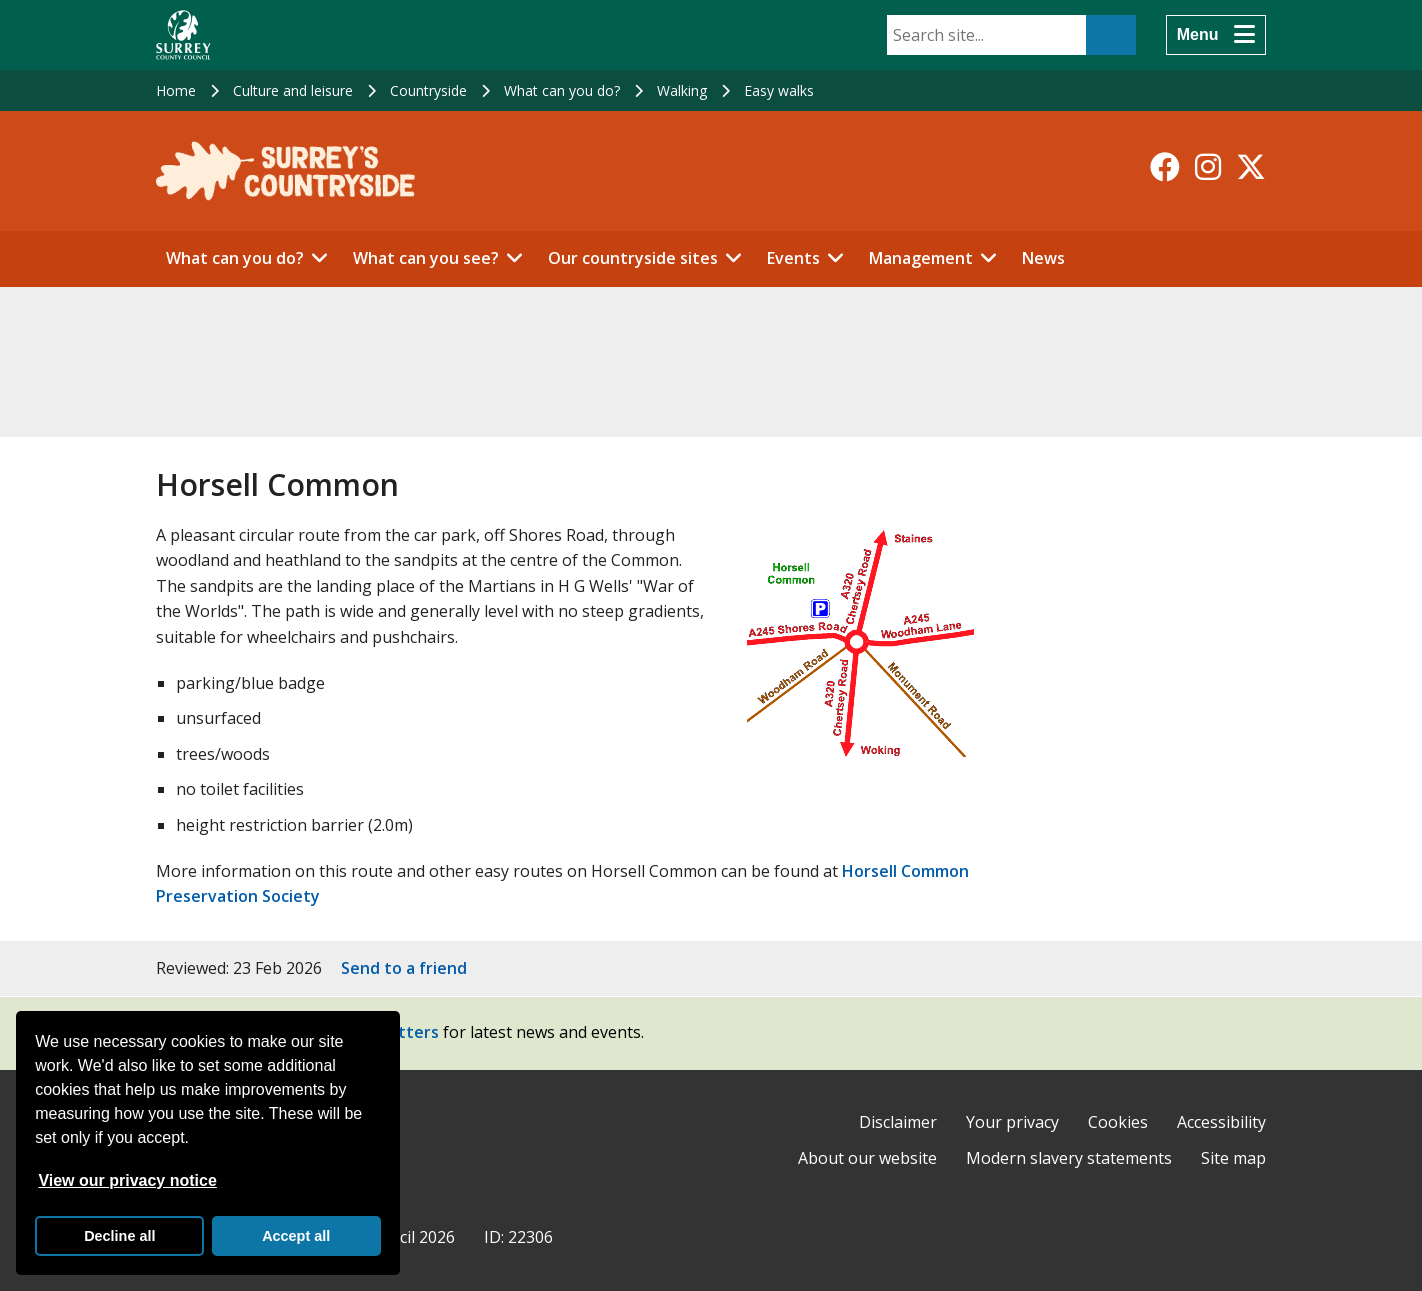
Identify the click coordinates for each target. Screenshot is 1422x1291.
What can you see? (426, 258)
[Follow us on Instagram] (1208, 167)
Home (176, 90)
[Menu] (1216, 35)
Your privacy (1012, 1122)
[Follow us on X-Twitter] (1251, 167)
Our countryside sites (633, 258)
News (1043, 258)
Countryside (428, 90)
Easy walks (779, 90)
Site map (1233, 1158)
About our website (867, 1158)
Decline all (119, 1236)
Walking (682, 90)
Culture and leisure (293, 90)
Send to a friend (404, 968)
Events (793, 258)
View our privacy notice (127, 1180)
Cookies (1118, 1122)
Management (921, 258)
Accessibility (1221, 1122)
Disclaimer (898, 1122)
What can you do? (562, 90)
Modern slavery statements (1069, 1158)
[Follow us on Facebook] (1165, 167)
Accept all (296, 1236)
